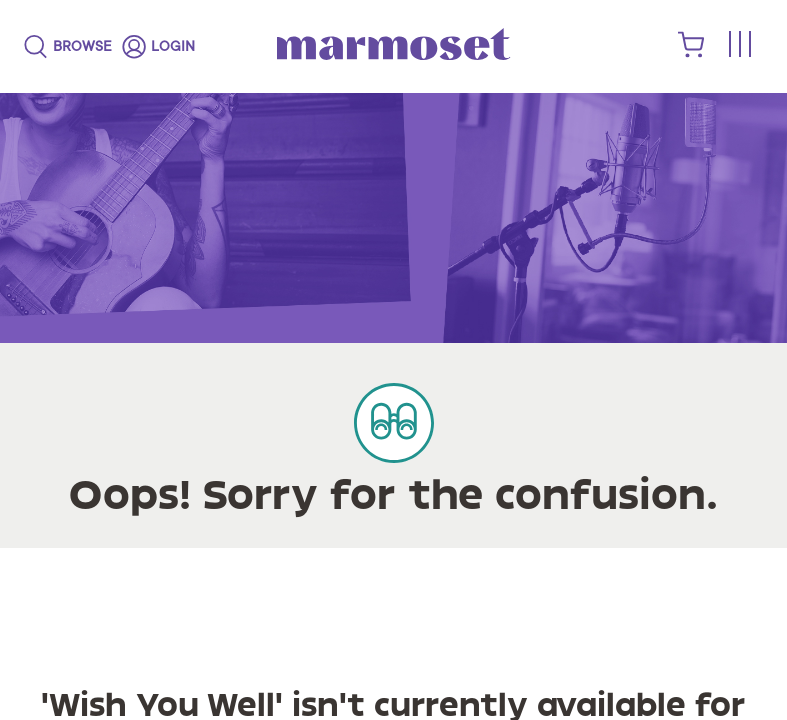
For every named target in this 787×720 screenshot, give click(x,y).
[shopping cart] (691, 53)
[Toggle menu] (739, 45)
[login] (158, 47)
